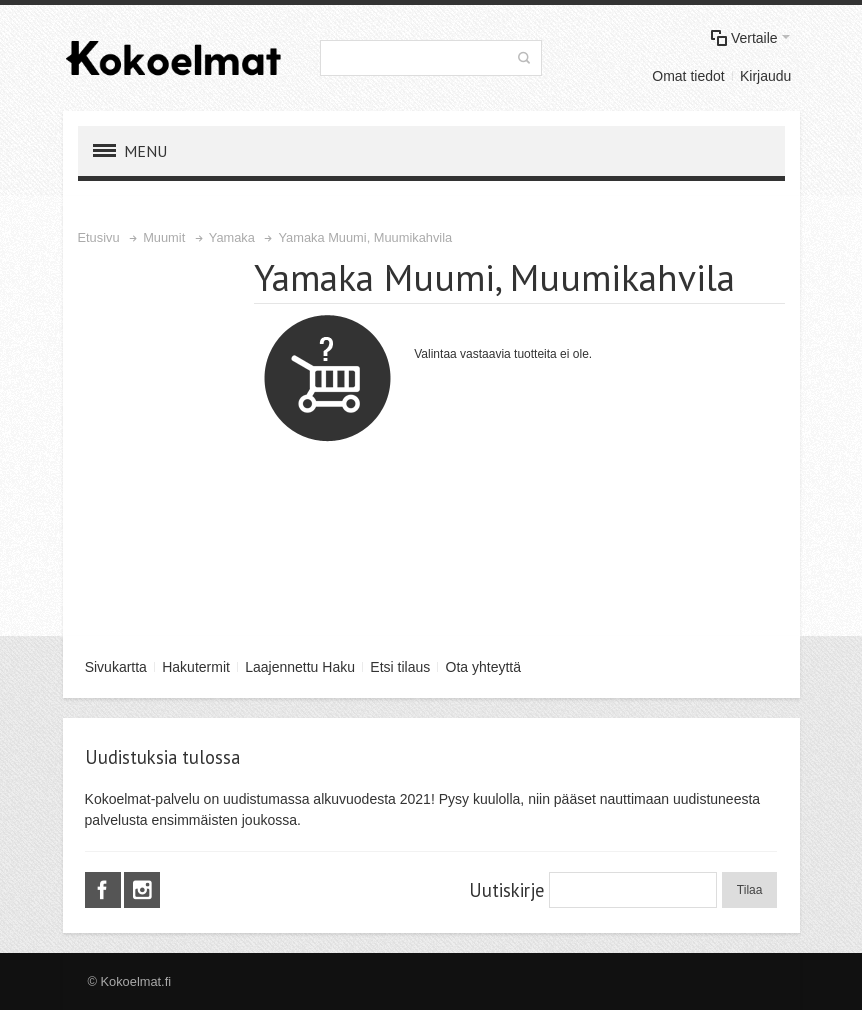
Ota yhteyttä (483, 667)
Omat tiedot (688, 76)
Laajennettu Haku (300, 667)
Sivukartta (116, 667)
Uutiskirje (506, 890)
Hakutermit (196, 667)
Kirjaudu (765, 76)
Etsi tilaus (400, 667)
